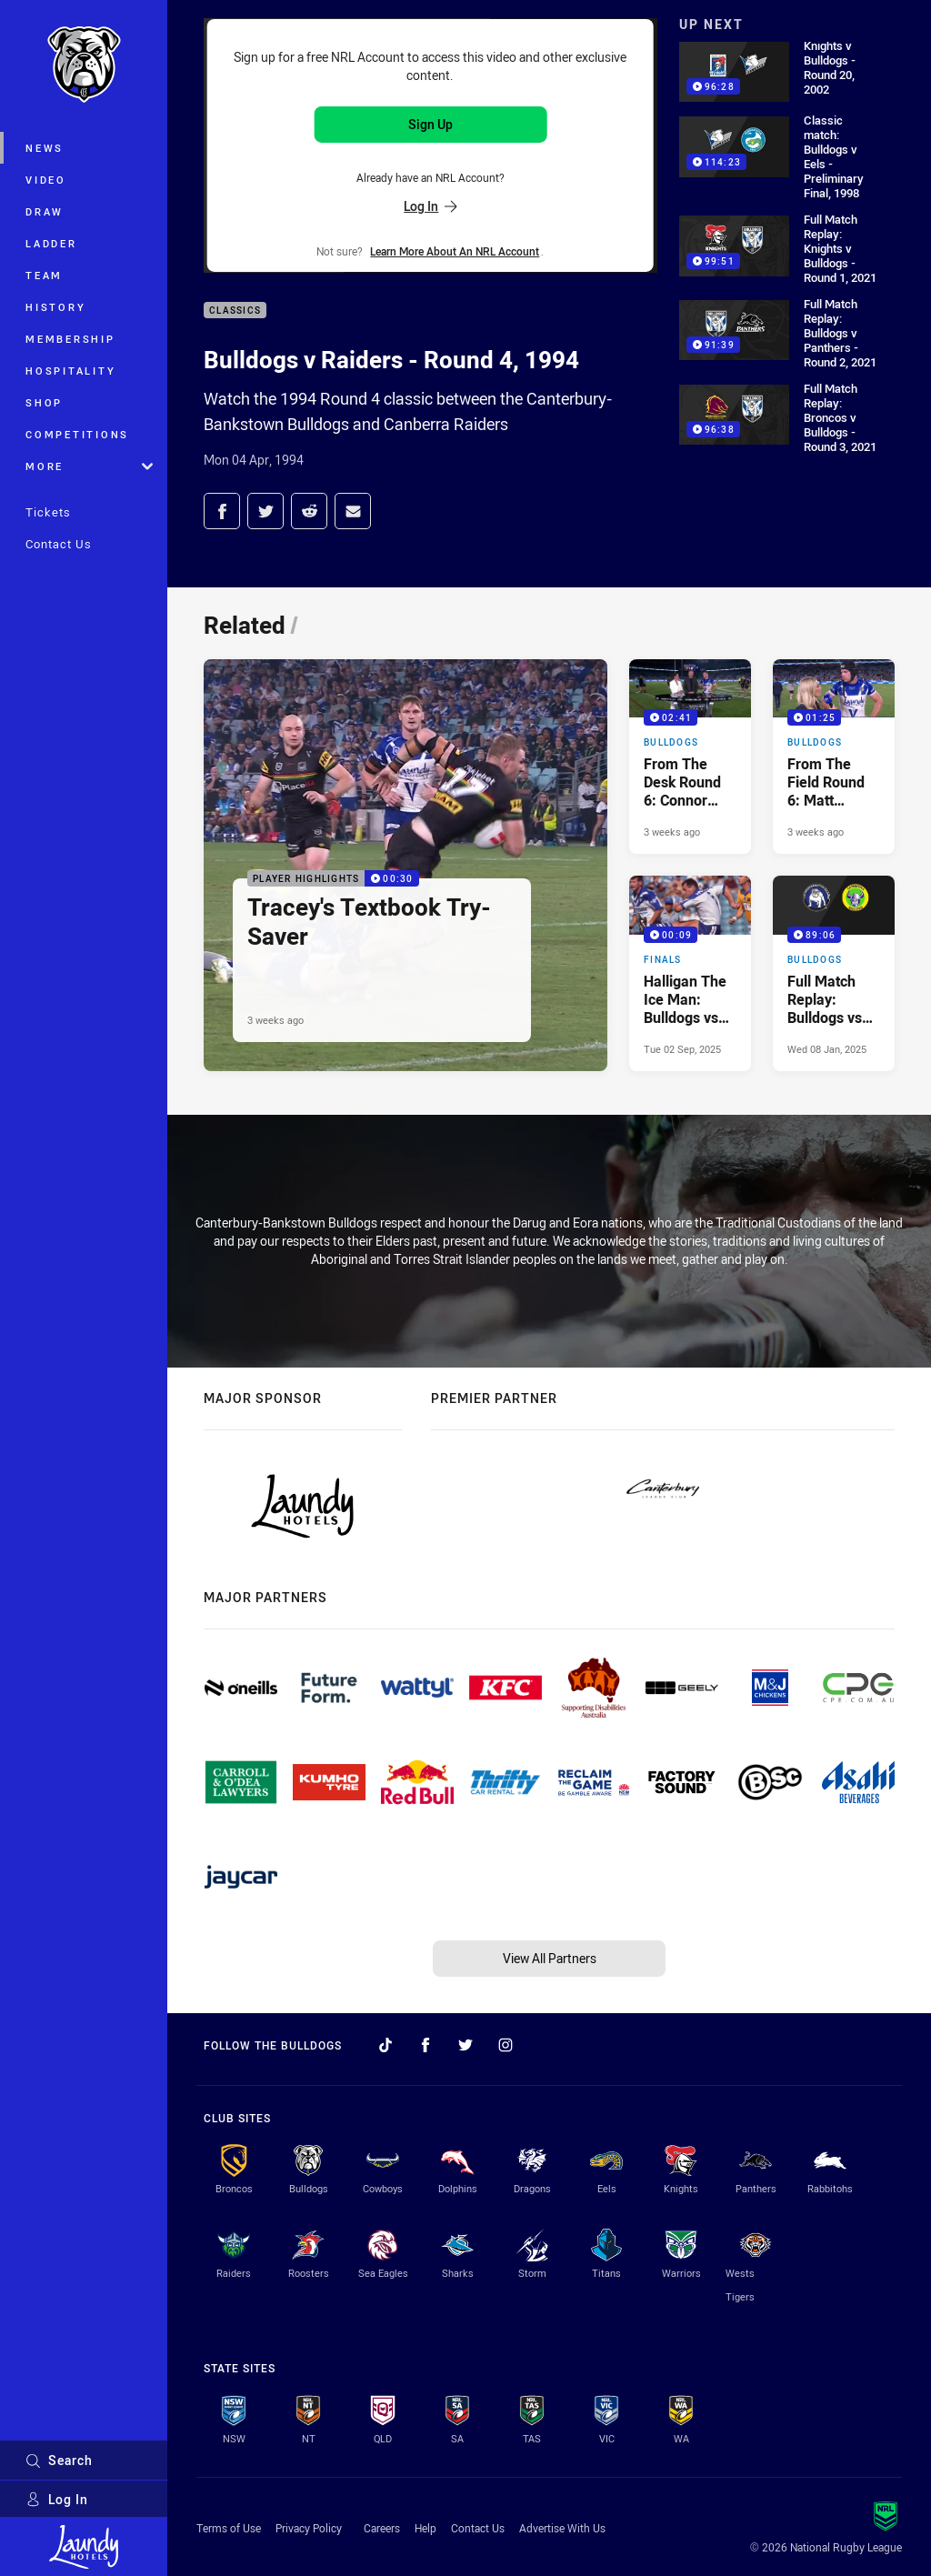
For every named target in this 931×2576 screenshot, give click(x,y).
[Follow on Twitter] (465, 2045)
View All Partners (549, 1958)
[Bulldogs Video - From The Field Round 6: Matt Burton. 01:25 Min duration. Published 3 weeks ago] (834, 756)
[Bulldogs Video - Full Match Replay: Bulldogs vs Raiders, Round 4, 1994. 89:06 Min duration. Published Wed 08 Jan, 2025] (834, 973)
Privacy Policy (308, 2528)
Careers (382, 2528)
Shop (44, 402)
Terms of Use (228, 2528)
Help (425, 2528)
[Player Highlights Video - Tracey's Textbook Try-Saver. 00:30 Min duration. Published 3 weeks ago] (405, 865)
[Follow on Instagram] (505, 2045)
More (89, 466)
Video (45, 179)
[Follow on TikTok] (385, 2045)
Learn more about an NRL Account (454, 251)
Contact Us (58, 544)
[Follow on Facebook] (425, 2045)
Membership (70, 339)
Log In (56, 2499)
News (44, 148)
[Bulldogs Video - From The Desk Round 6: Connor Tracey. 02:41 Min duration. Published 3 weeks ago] (690, 756)
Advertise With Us (562, 2528)
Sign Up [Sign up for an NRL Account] (430, 124)
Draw (44, 211)
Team (44, 275)
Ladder (51, 243)
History (55, 307)
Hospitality (70, 370)
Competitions (77, 434)
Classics (235, 310)
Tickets (48, 512)
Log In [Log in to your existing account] (430, 206)
